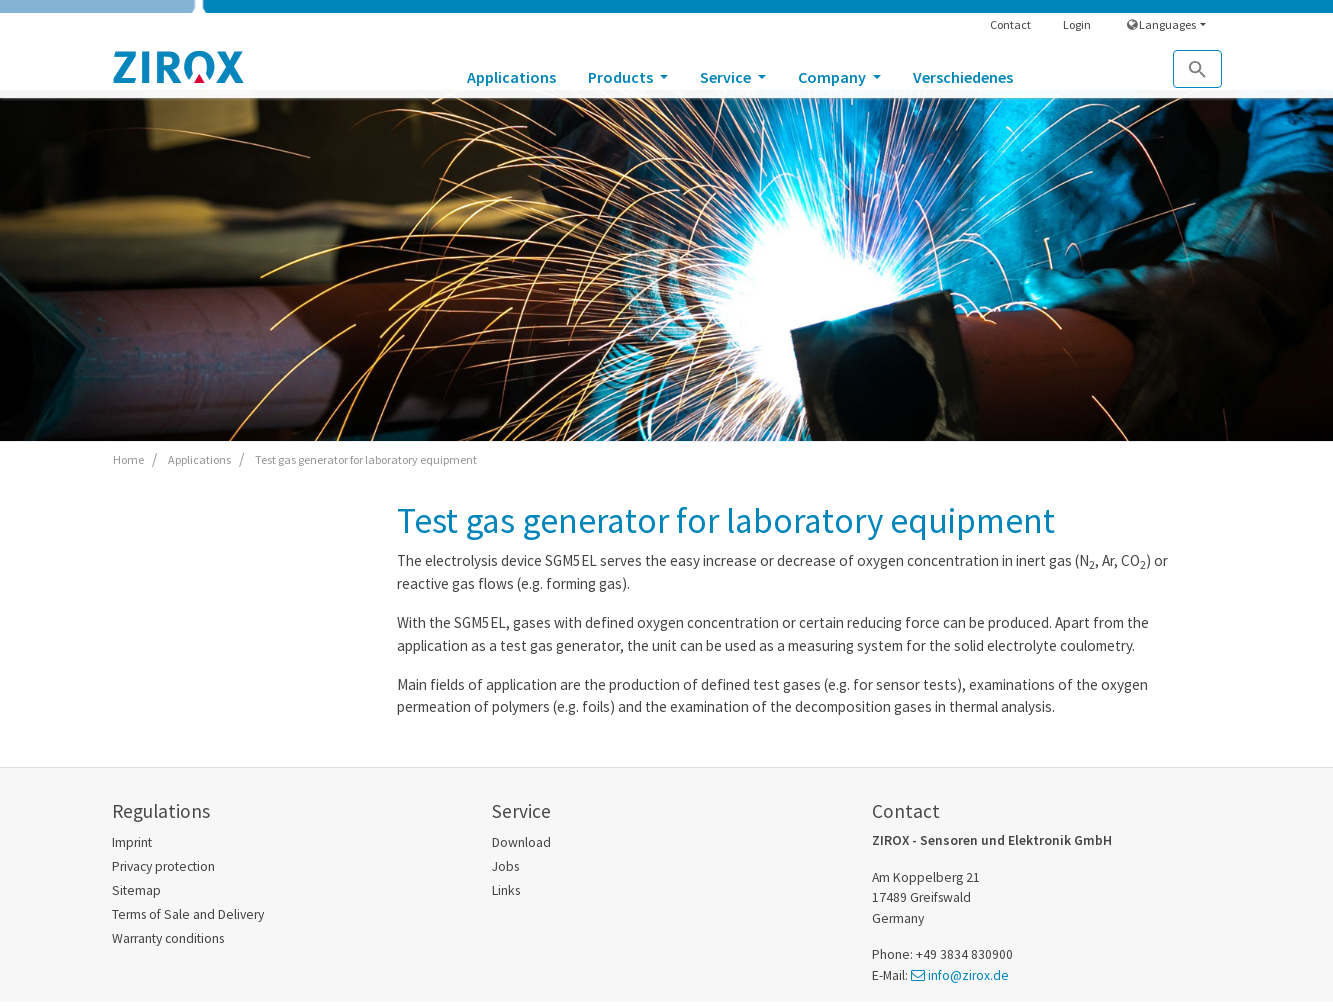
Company (833, 77)
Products (622, 77)
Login (1077, 24)
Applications (511, 77)
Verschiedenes (963, 77)
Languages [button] (1161, 24)
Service (727, 77)
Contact (1010, 24)
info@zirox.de (968, 975)
